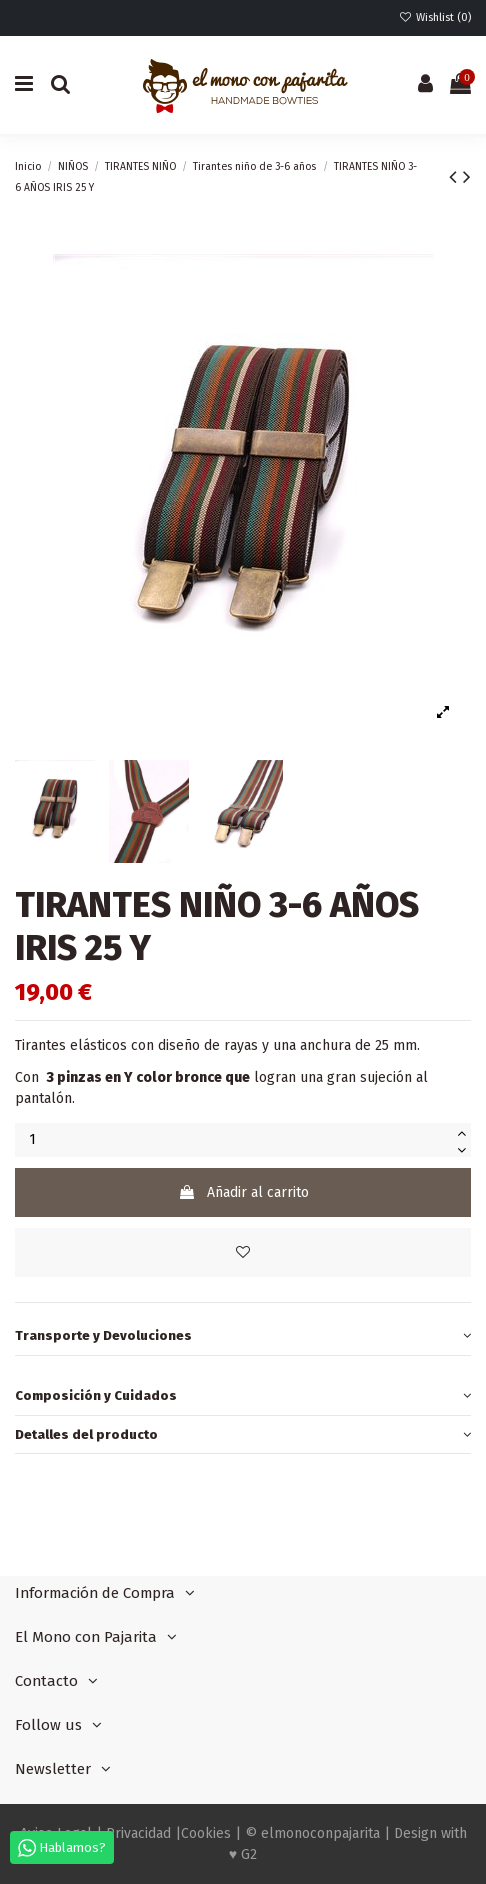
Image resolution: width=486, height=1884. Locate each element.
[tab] (243, 1336)
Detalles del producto (243, 1434)
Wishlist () (435, 17)
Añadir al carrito (243, 1192)
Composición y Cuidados (243, 1395)
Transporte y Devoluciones (243, 1335)
